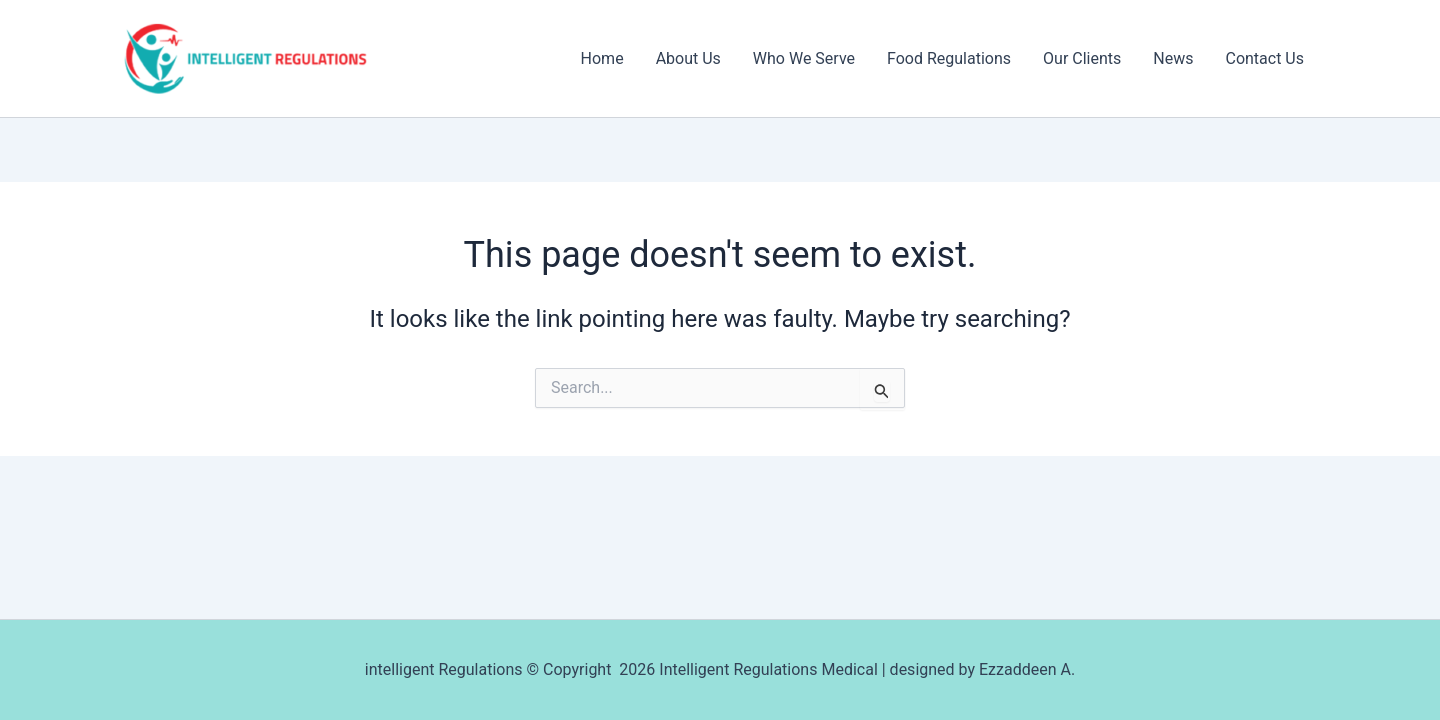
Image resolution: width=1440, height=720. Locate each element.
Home (602, 58)
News (1173, 58)
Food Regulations (949, 58)
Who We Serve (804, 58)
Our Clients (1082, 58)
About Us (688, 58)
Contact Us (1264, 58)
